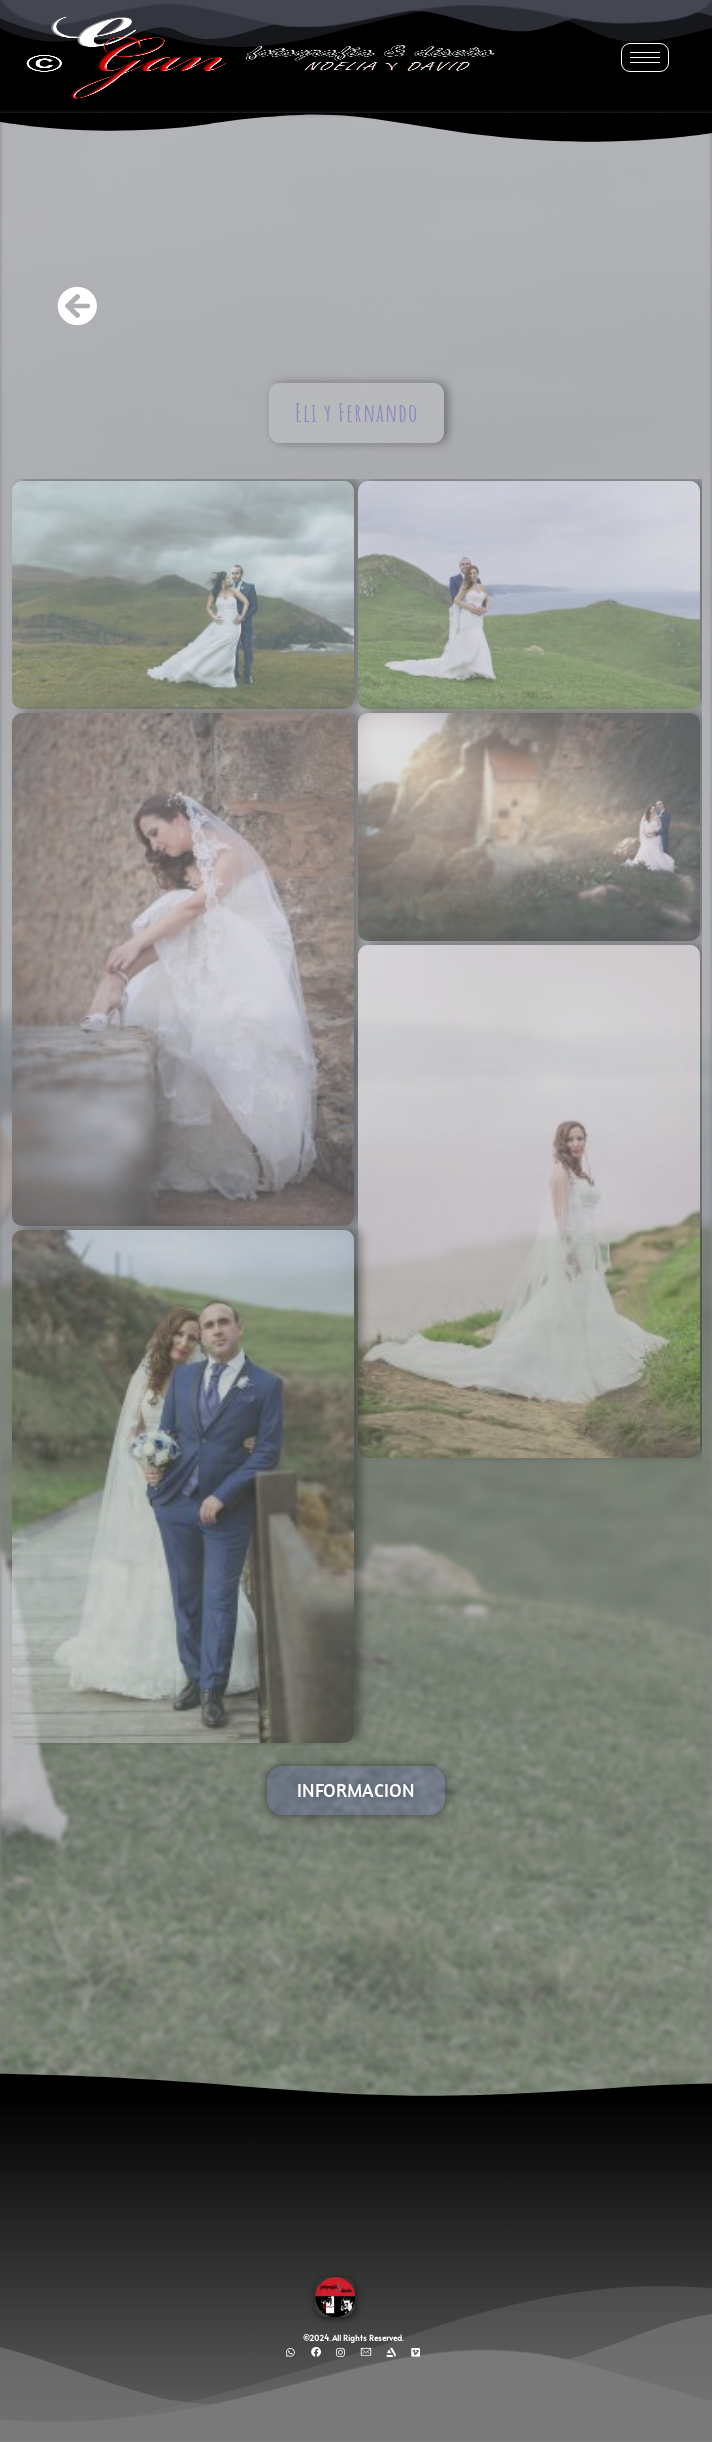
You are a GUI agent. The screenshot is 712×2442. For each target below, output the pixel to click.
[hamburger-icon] (645, 57)
